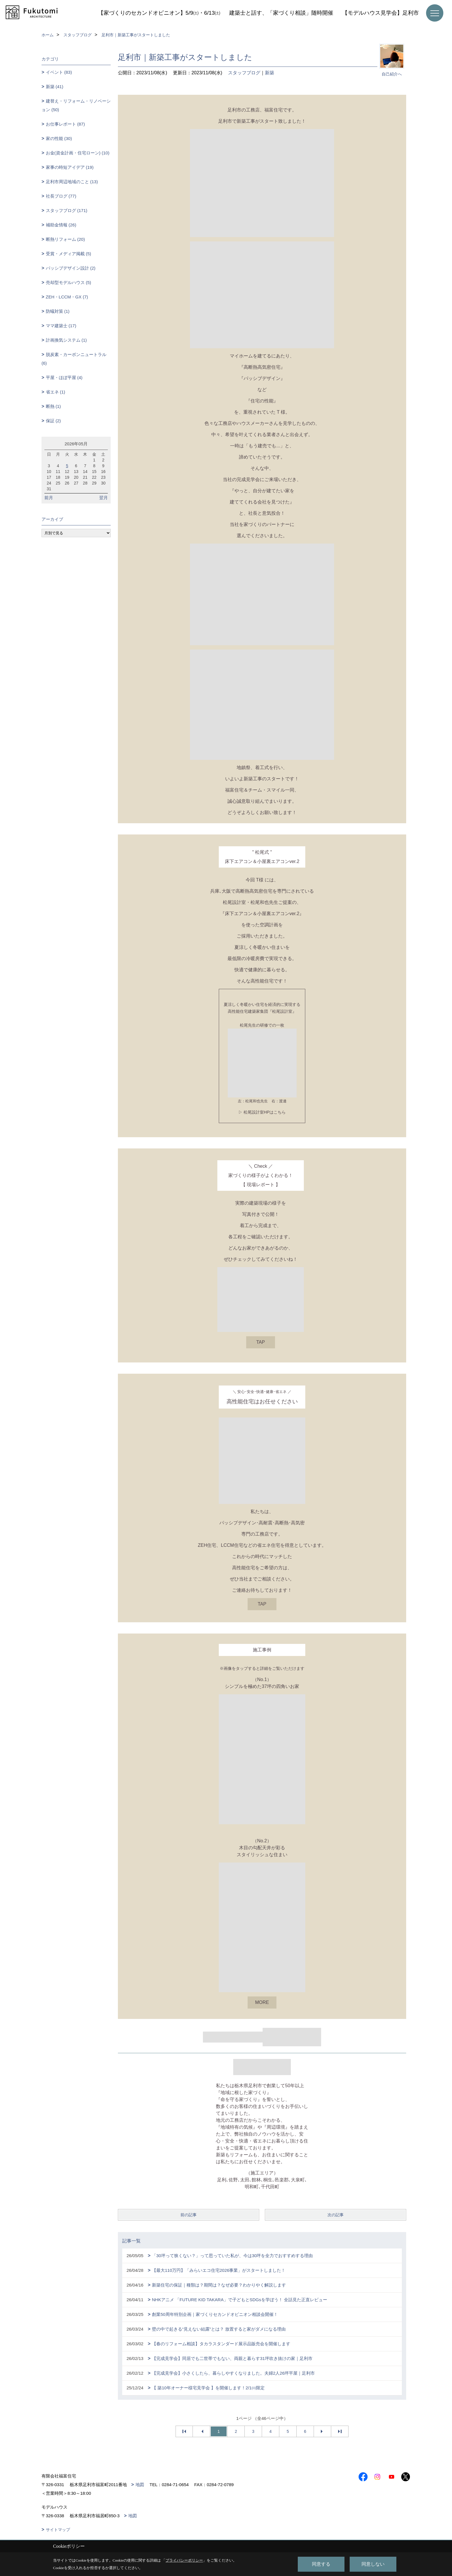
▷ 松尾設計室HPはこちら (262, 1112)
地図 (139, 2484)
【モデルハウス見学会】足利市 (380, 13)
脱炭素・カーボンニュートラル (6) (74, 359)
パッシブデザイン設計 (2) (71, 268)
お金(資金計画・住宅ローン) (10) (78, 152)
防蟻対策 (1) (58, 311)
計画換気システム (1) (66, 340)
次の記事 (335, 2214)
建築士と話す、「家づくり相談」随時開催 (281, 13)
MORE (262, 2002)
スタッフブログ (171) (66, 210)
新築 (269, 72)
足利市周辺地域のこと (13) (72, 181)
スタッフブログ (244, 72)
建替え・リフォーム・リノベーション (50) (76, 105)
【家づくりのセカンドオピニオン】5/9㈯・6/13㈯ (159, 13)
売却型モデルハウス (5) (68, 282)
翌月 (103, 497)
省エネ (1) (55, 391)
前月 (48, 497)
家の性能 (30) (59, 138)
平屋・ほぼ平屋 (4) (64, 377)
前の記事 (188, 2214)
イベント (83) (59, 72)
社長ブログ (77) (61, 196)
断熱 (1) (53, 406)
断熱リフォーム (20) (65, 239)
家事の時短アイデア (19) (70, 167)
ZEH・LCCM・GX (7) (67, 296)
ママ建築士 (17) (61, 325)
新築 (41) (54, 86)
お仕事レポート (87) (65, 124)
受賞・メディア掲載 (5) (68, 253)
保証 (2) (53, 420)
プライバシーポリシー (184, 2560)
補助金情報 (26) (61, 224)
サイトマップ (58, 2529)
